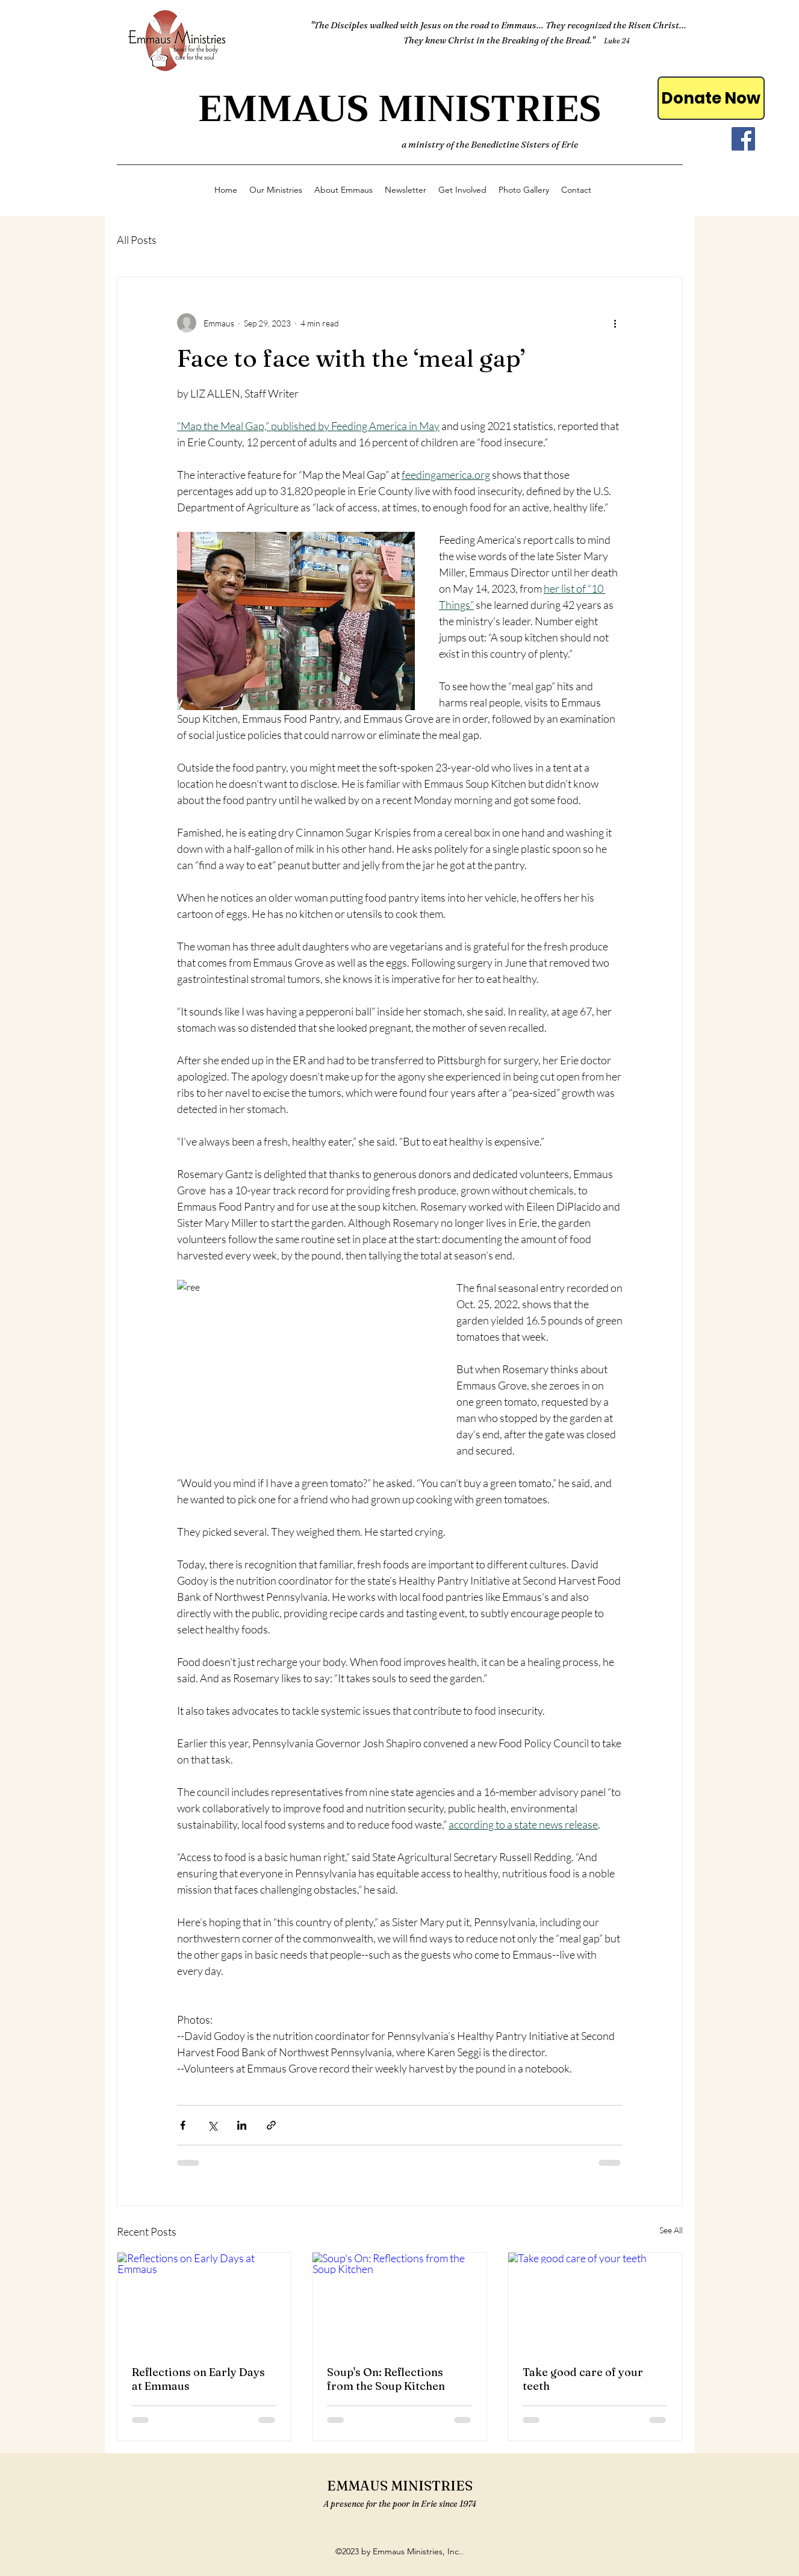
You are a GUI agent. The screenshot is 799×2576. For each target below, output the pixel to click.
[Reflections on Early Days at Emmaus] (204, 2301)
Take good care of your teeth (583, 2379)
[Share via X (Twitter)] (212, 2125)
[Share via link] (271, 2125)
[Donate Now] (711, 98)
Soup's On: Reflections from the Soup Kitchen (386, 2379)
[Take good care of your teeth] (595, 2301)
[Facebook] (743, 139)
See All (671, 2230)
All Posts (137, 239)
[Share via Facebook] (182, 2125)
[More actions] (615, 323)
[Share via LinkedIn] (241, 2125)
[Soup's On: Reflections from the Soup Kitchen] (399, 2301)
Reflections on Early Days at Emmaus (198, 2379)
